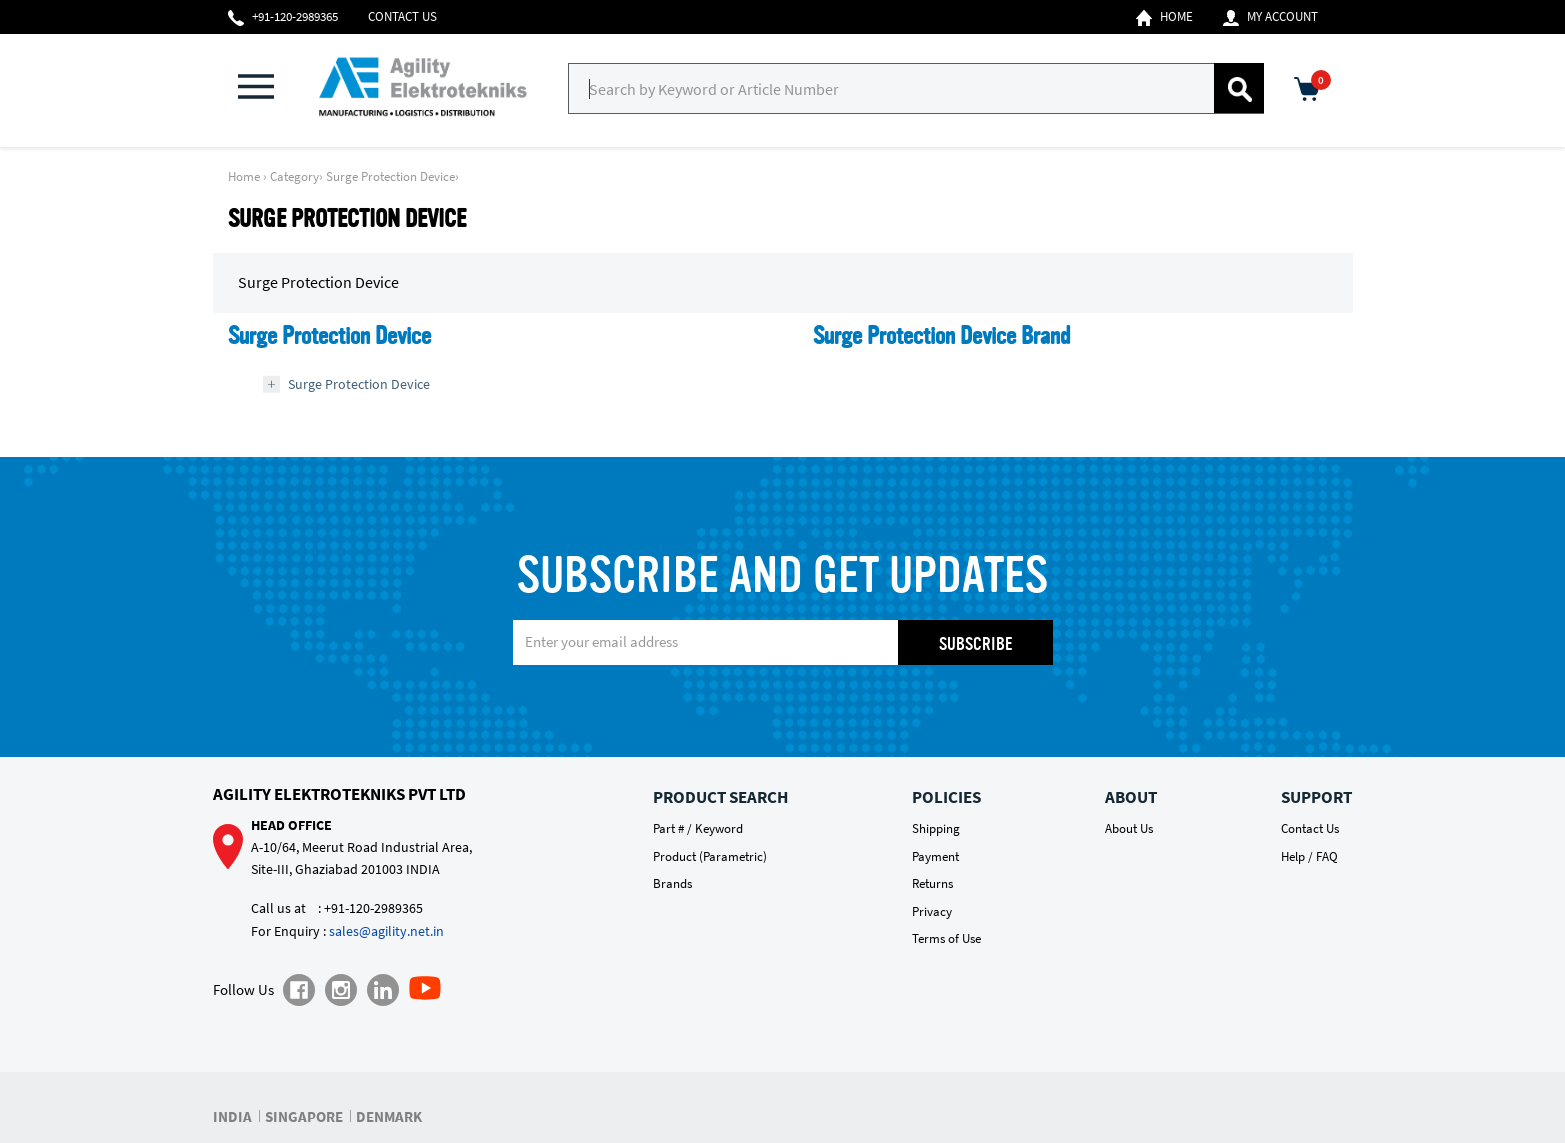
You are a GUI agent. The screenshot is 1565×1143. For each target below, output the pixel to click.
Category (294, 176)
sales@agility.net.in (386, 931)
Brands (672, 883)
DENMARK (389, 1116)
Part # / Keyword (698, 828)
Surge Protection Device (390, 176)
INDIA (232, 1116)
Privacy (932, 911)
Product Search (720, 797)
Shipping (936, 828)
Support (1316, 797)
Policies (946, 797)
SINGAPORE (304, 1116)
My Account (1270, 17)
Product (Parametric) (710, 856)
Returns (932, 883)
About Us (1129, 828)
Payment (935, 856)
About (1131, 797)
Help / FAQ (1309, 856)
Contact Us (402, 16)
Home (1164, 17)
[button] (268, 88)
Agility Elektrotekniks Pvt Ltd (339, 794)
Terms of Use (946, 938)
